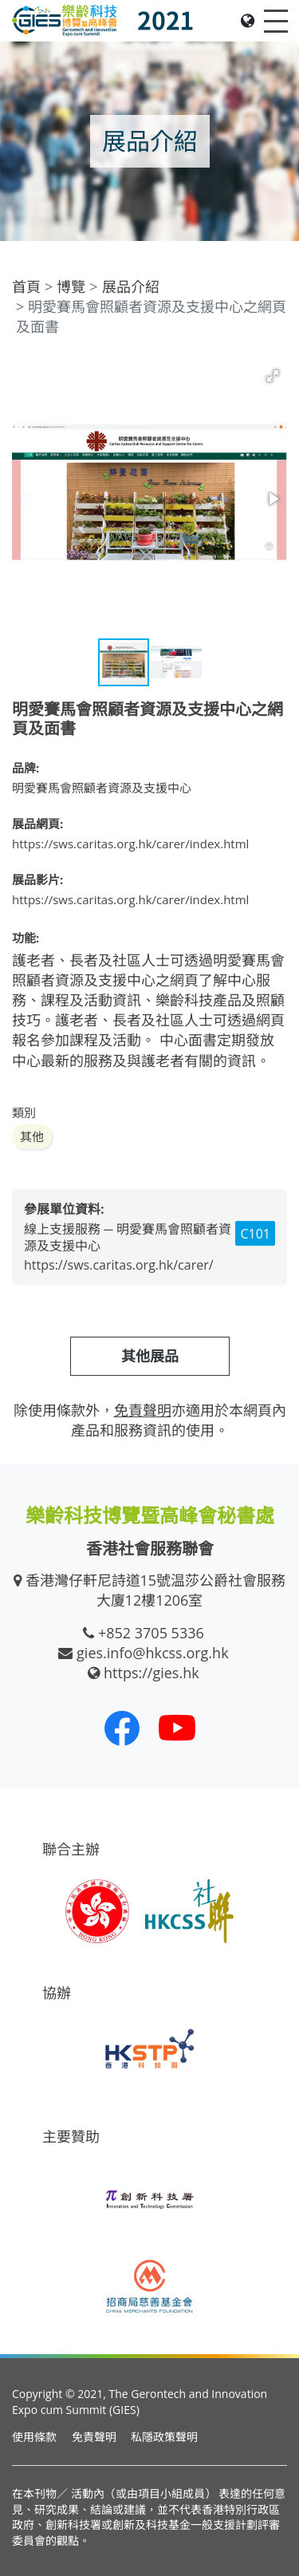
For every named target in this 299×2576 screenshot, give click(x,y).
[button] (272, 376)
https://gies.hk (151, 1672)
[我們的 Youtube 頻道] (177, 1728)
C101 (255, 1234)
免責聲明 (94, 2436)
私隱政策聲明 (164, 2436)
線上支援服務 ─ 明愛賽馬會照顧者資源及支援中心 (127, 1237)
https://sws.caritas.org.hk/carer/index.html (130, 843)
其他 (32, 1136)
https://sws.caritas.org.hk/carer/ (119, 1265)
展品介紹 (130, 286)
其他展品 (150, 1355)
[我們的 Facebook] (122, 1728)
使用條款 (34, 2436)
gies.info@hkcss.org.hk (153, 1652)
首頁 (26, 286)
